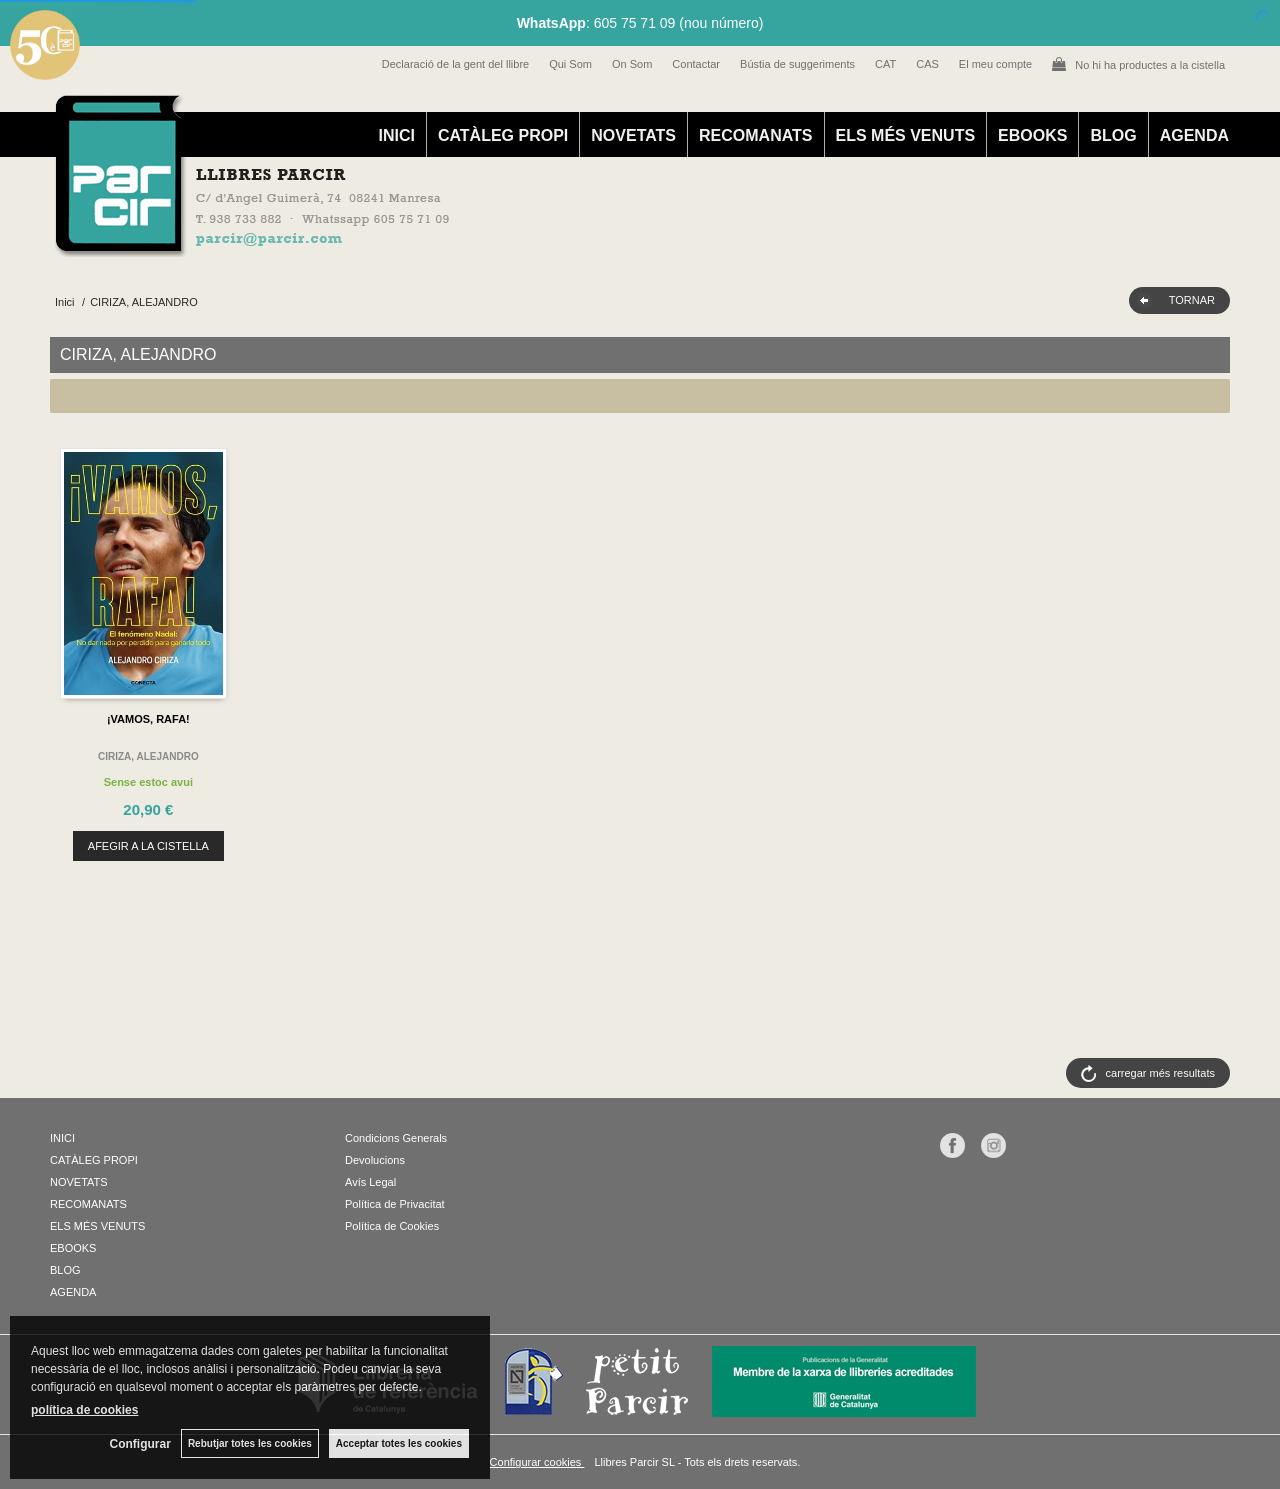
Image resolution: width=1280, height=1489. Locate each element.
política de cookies (84, 1410)
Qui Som (570, 64)
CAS (927, 64)
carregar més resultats (1160, 1073)
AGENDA (1194, 135)
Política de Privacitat (395, 1204)
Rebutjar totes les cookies (250, 1443)
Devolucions (375, 1160)
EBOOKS (1032, 135)
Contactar (696, 64)
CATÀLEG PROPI (503, 135)
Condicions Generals (396, 1138)
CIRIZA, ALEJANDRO (148, 756)
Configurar (140, 1444)
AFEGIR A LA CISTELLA (148, 846)
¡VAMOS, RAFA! (148, 719)
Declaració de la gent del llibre (455, 64)
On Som (632, 64)
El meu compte (995, 64)
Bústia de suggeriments (797, 64)
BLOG (1113, 135)
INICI (396, 135)
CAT (885, 64)
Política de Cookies (392, 1226)
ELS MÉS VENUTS (906, 135)
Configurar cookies (537, 1462)
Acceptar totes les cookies (399, 1443)
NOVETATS (633, 135)
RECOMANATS (755, 135)
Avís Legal (370, 1182)
